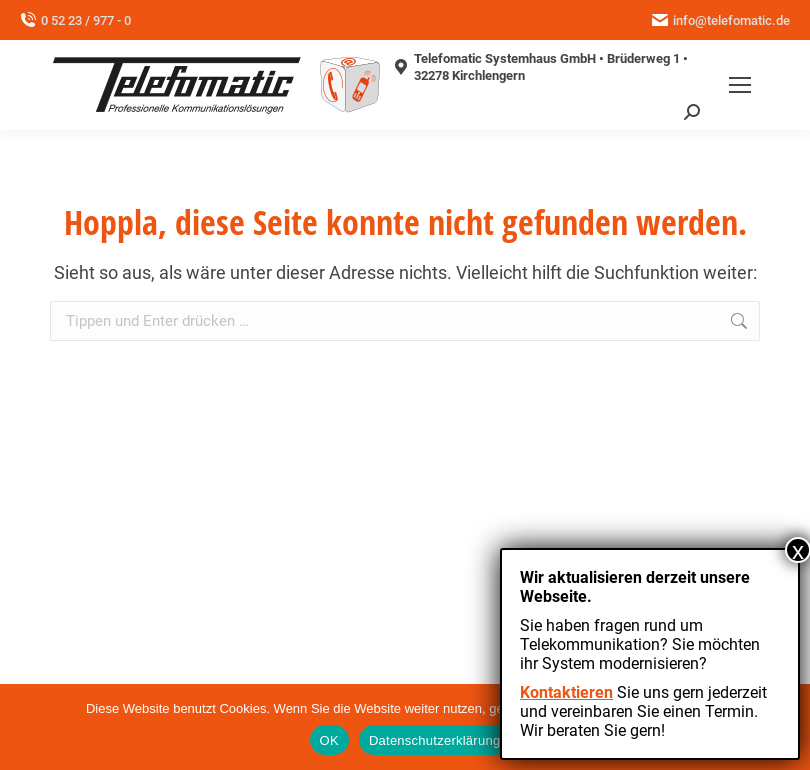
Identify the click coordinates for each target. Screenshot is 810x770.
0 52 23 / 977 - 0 (75, 20)
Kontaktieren (566, 692)
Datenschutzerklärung (434, 740)
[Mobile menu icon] (740, 85)
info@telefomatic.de (721, 20)
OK (329, 740)
